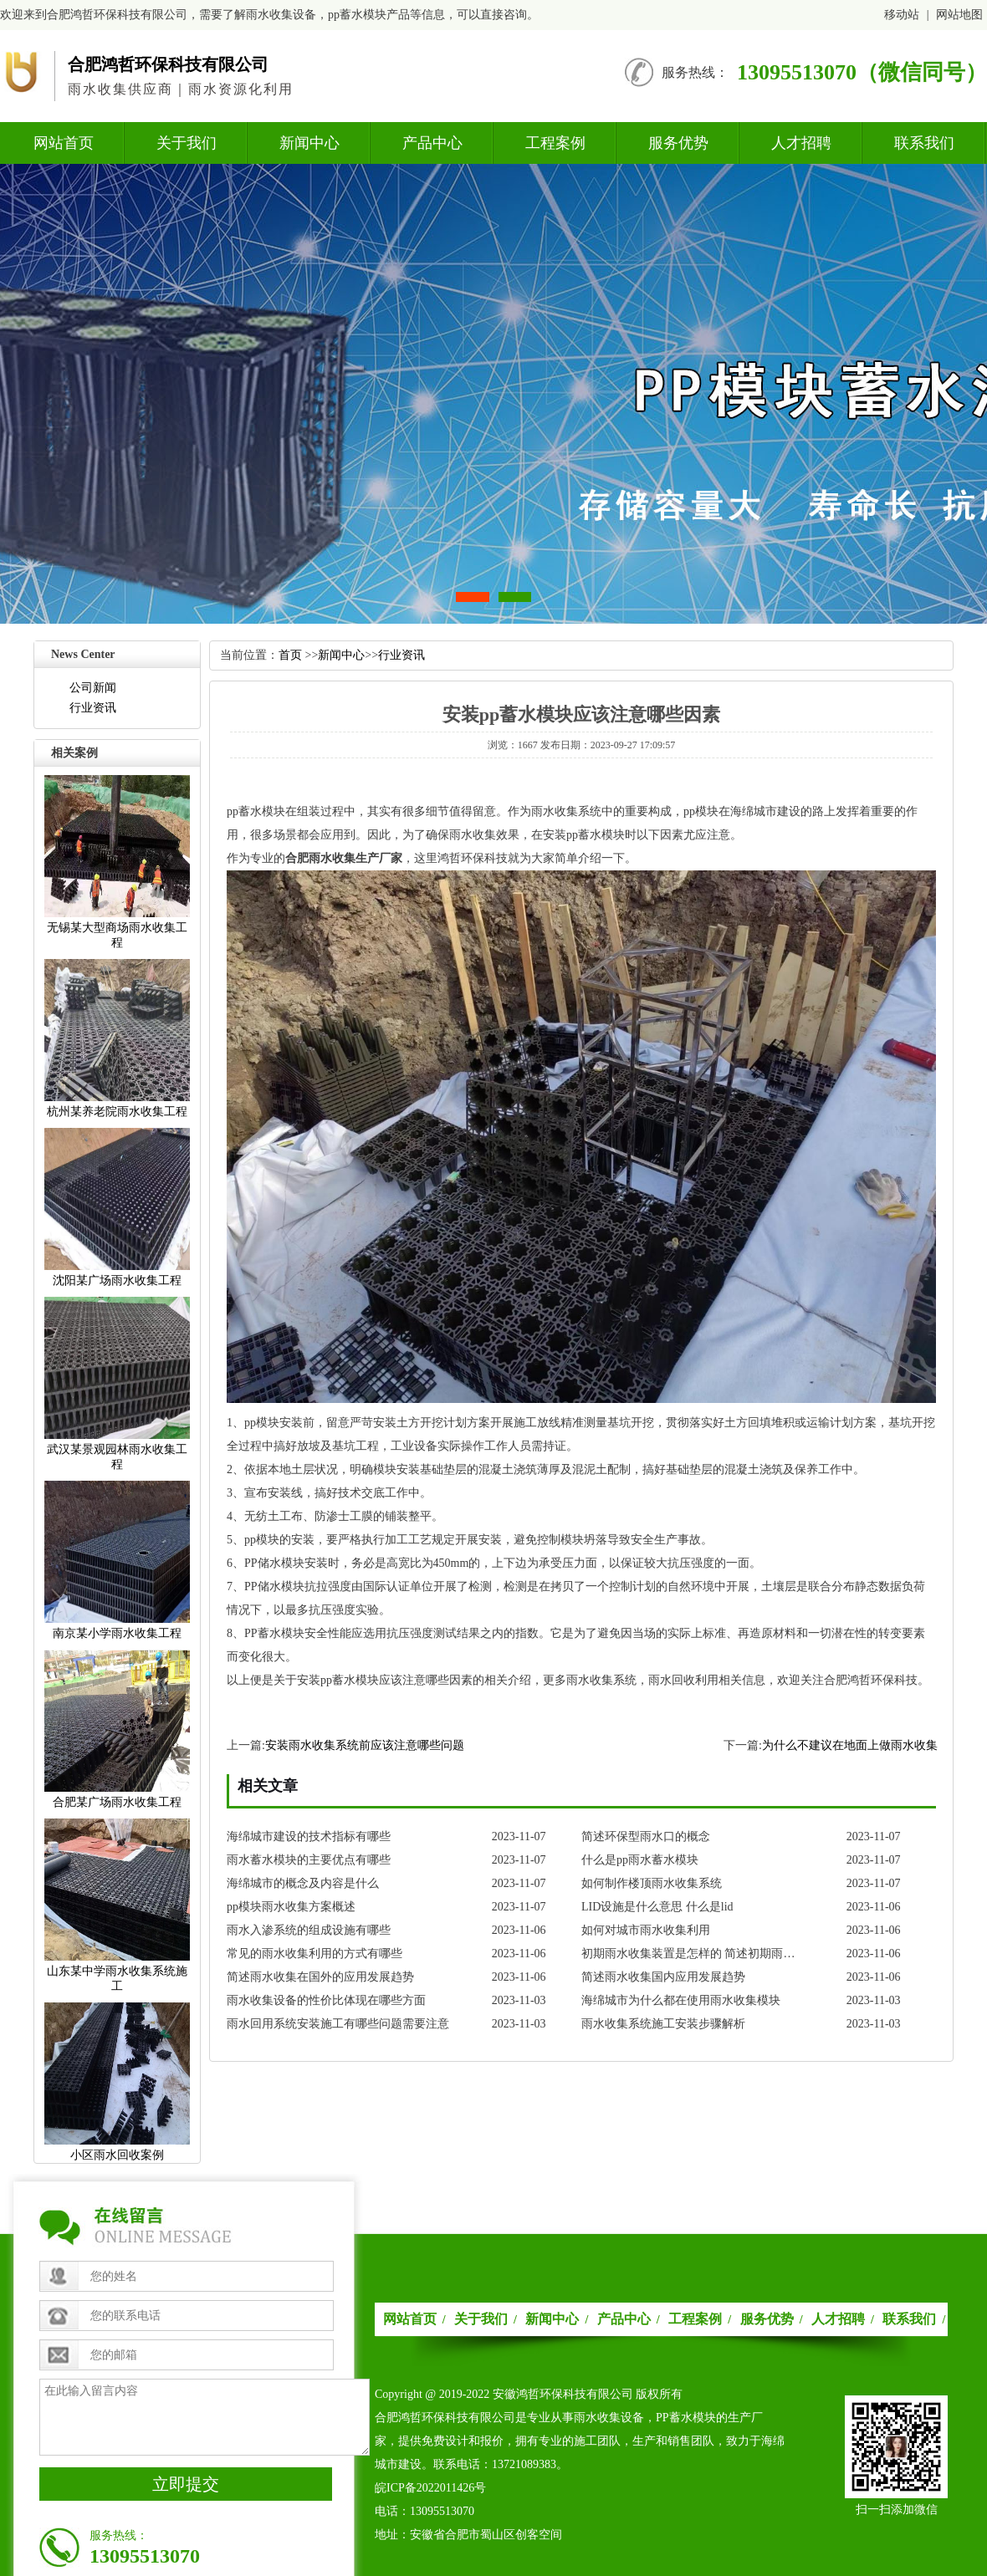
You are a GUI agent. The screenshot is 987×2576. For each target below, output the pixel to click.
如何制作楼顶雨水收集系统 (651, 1883)
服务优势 (678, 143)
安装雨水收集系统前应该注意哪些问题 (364, 1745)
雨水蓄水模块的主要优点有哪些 (309, 1860)
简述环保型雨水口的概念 (645, 1836)
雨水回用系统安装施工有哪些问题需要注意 (338, 2023)
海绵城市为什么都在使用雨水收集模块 (680, 2000)
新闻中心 (309, 143)
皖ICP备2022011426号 (430, 2488)
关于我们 (186, 143)
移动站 (901, 14)
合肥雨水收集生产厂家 (343, 858)
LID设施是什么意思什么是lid (657, 1906)
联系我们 (924, 143)
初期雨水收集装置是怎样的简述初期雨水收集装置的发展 (693, 1953)
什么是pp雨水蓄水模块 (639, 1860)
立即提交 (185, 2484)
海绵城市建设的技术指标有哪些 (309, 1836)
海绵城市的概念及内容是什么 (303, 1883)
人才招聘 (801, 143)
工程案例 (555, 143)
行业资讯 (92, 707)
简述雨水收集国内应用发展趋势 (663, 1977)
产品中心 (432, 143)
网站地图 (959, 14)
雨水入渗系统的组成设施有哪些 (309, 1930)
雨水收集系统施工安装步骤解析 (663, 2023)
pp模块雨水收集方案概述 (291, 1906)
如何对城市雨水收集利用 (645, 1930)
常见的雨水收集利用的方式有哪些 (314, 1953)
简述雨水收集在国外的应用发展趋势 (320, 1977)
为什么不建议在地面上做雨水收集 (850, 1745)
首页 (290, 655)
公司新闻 (92, 687)
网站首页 (63, 143)
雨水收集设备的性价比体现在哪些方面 (326, 2000)
